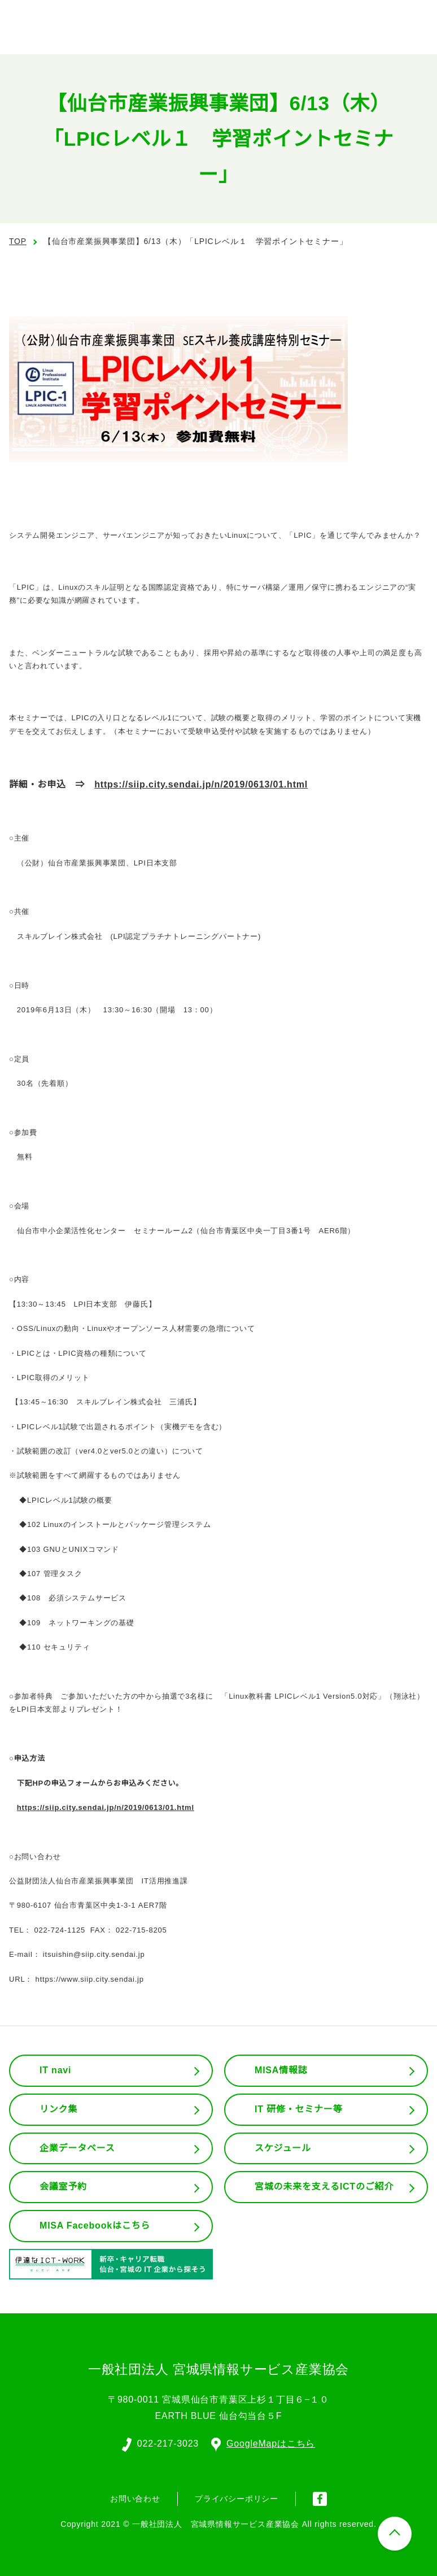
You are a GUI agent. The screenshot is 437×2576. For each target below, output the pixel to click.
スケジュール (283, 2148)
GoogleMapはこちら (263, 2442)
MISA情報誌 (281, 2070)
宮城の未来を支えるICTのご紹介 (325, 2187)
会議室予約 (63, 2187)
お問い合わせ (135, 2497)
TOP (18, 241)
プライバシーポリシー (236, 2497)
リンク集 (58, 2109)
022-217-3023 (167, 2442)
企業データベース (77, 2148)
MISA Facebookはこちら (95, 2226)
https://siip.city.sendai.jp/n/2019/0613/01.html (209, 784)
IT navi (56, 2070)
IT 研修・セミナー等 (299, 2109)
